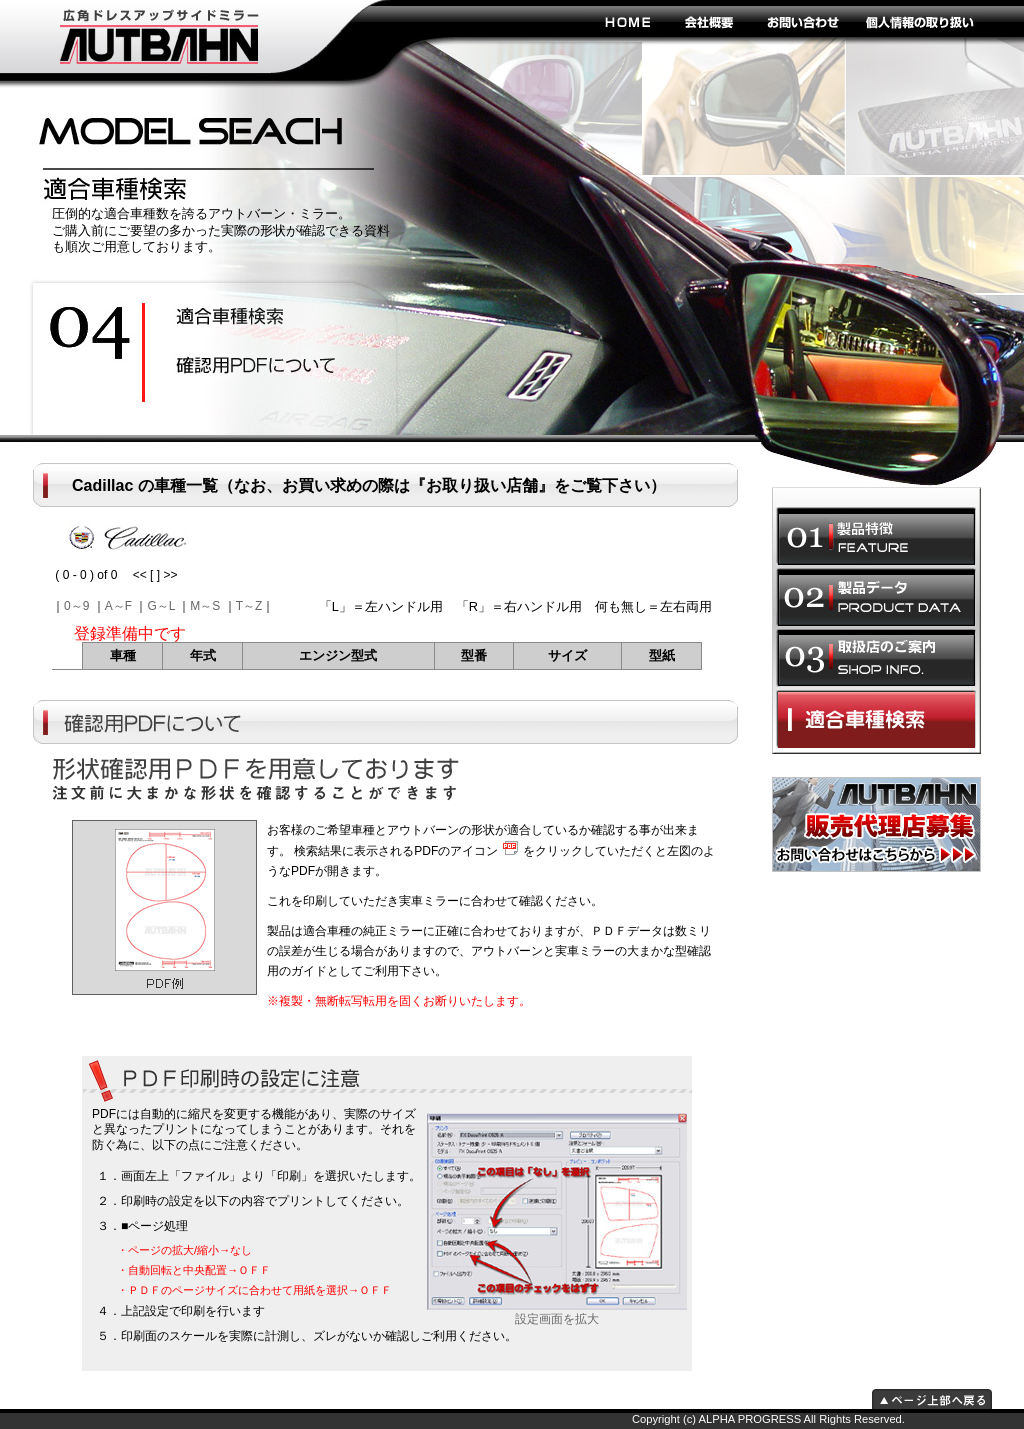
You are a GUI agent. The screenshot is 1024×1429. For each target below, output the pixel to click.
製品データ (876, 597)
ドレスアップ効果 (247, 367)
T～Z (249, 606)
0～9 (76, 606)
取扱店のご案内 (876, 658)
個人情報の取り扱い (919, 21)
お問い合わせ (802, 21)
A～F (118, 606)
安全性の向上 (247, 318)
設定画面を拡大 (557, 1313)
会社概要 (709, 21)
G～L (161, 606)
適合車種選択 (876, 719)
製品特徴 (876, 536)
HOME (627, 21)
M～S (205, 606)
